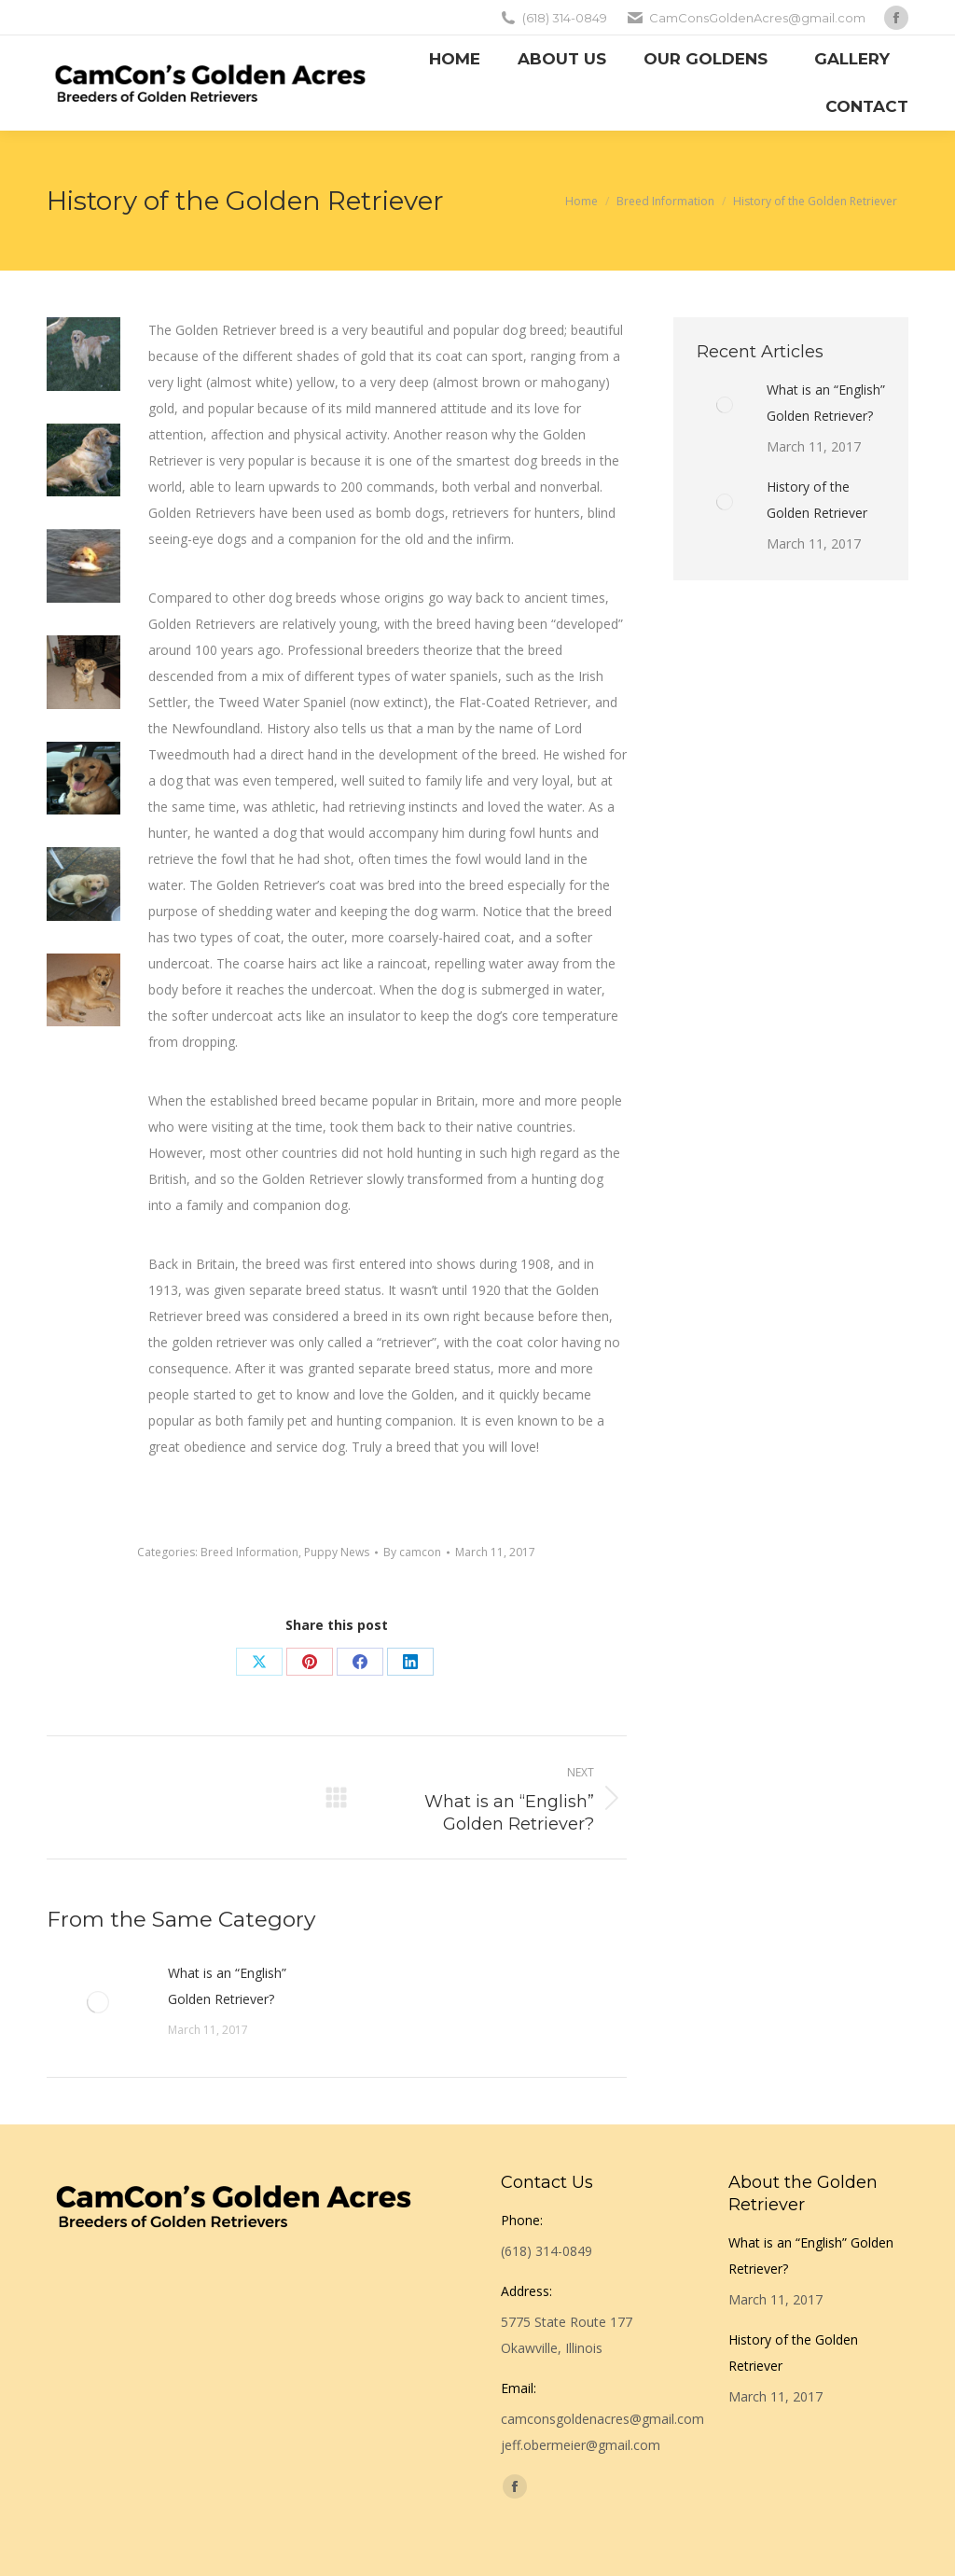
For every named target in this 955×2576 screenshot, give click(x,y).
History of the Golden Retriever (817, 500)
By (412, 1552)
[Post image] (98, 2002)
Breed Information (249, 1552)
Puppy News (336, 1552)
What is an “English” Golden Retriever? (227, 1986)
